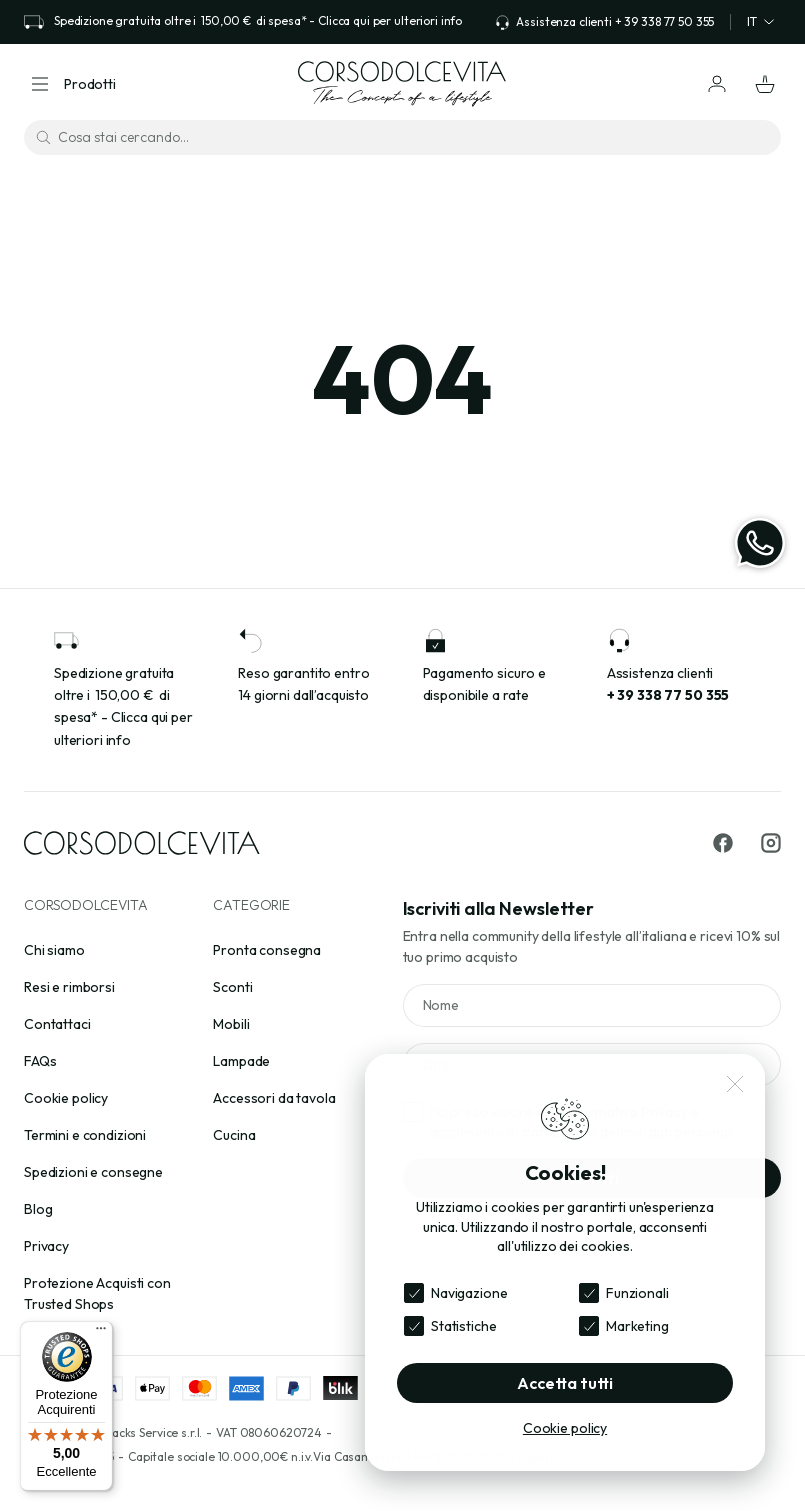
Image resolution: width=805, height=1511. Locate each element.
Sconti (232, 987)
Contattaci (57, 1024)
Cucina (234, 1135)
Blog (38, 1209)
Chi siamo (54, 950)
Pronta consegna (267, 950)
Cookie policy (66, 1098)
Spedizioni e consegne (93, 1172)
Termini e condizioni (85, 1135)
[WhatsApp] (760, 543)
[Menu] (101, 1333)
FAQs (40, 1061)
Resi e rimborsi (69, 987)
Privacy (46, 1246)
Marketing (637, 1326)
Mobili (231, 1024)
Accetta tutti (565, 1383)
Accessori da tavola (274, 1098)
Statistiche (463, 1326)
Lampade (241, 1061)
